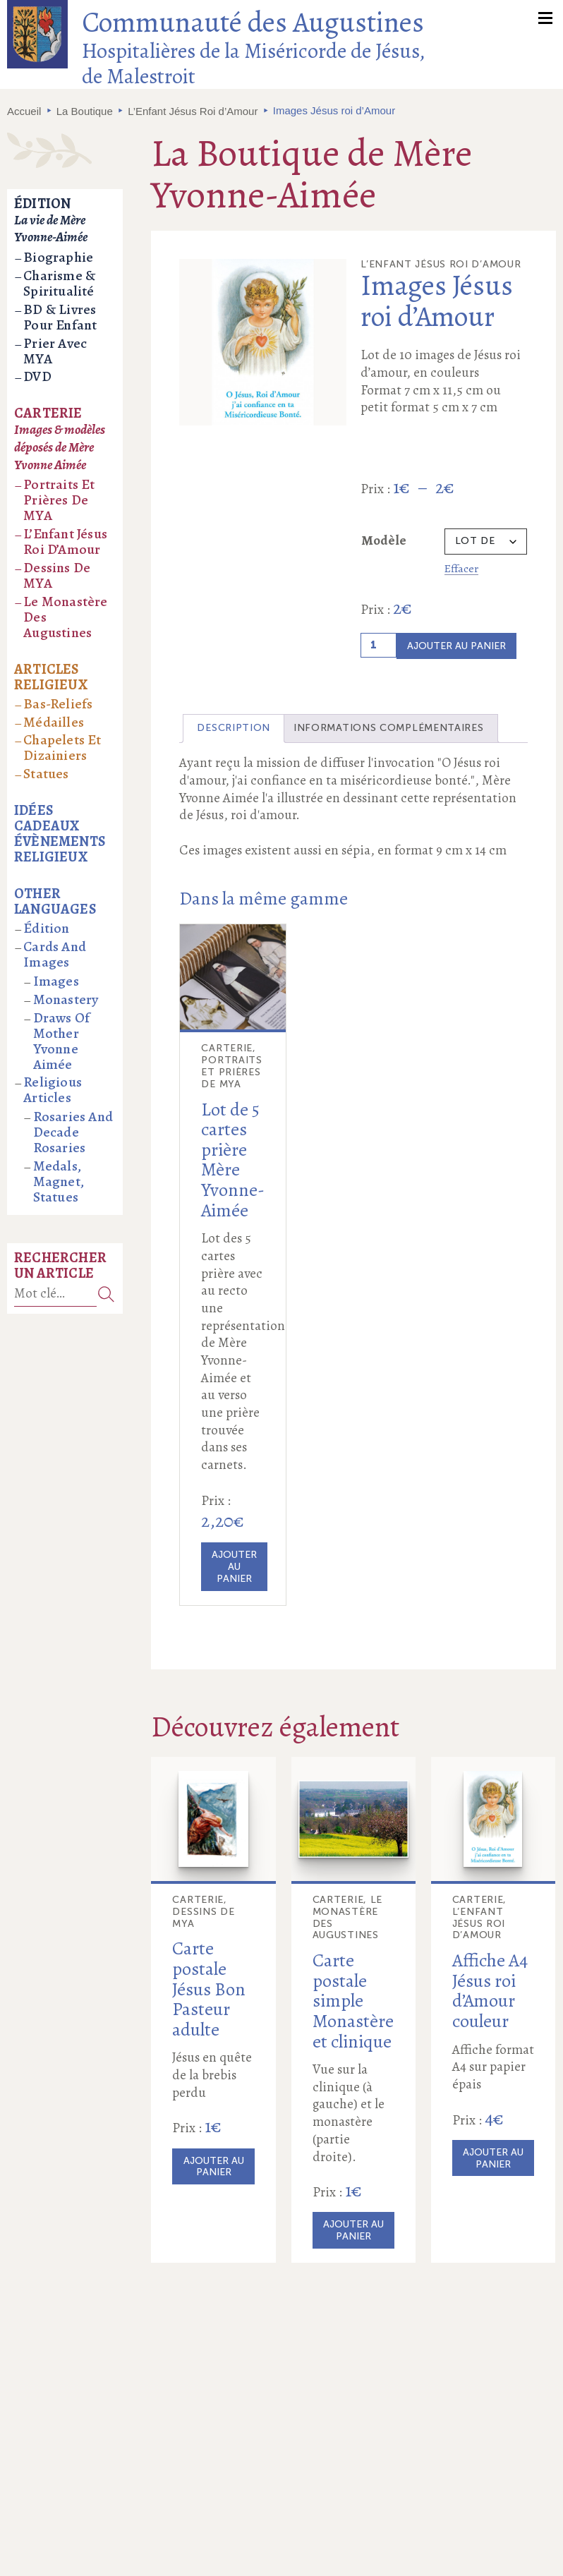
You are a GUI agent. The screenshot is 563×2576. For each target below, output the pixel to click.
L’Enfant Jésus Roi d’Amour (193, 111)
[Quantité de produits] (378, 645)
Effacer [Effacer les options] (461, 568)
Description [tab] (233, 727)
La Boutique (84, 111)
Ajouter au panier (456, 646)
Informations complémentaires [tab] (388, 727)
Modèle (383, 540)
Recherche (106, 1293)
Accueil (24, 111)
